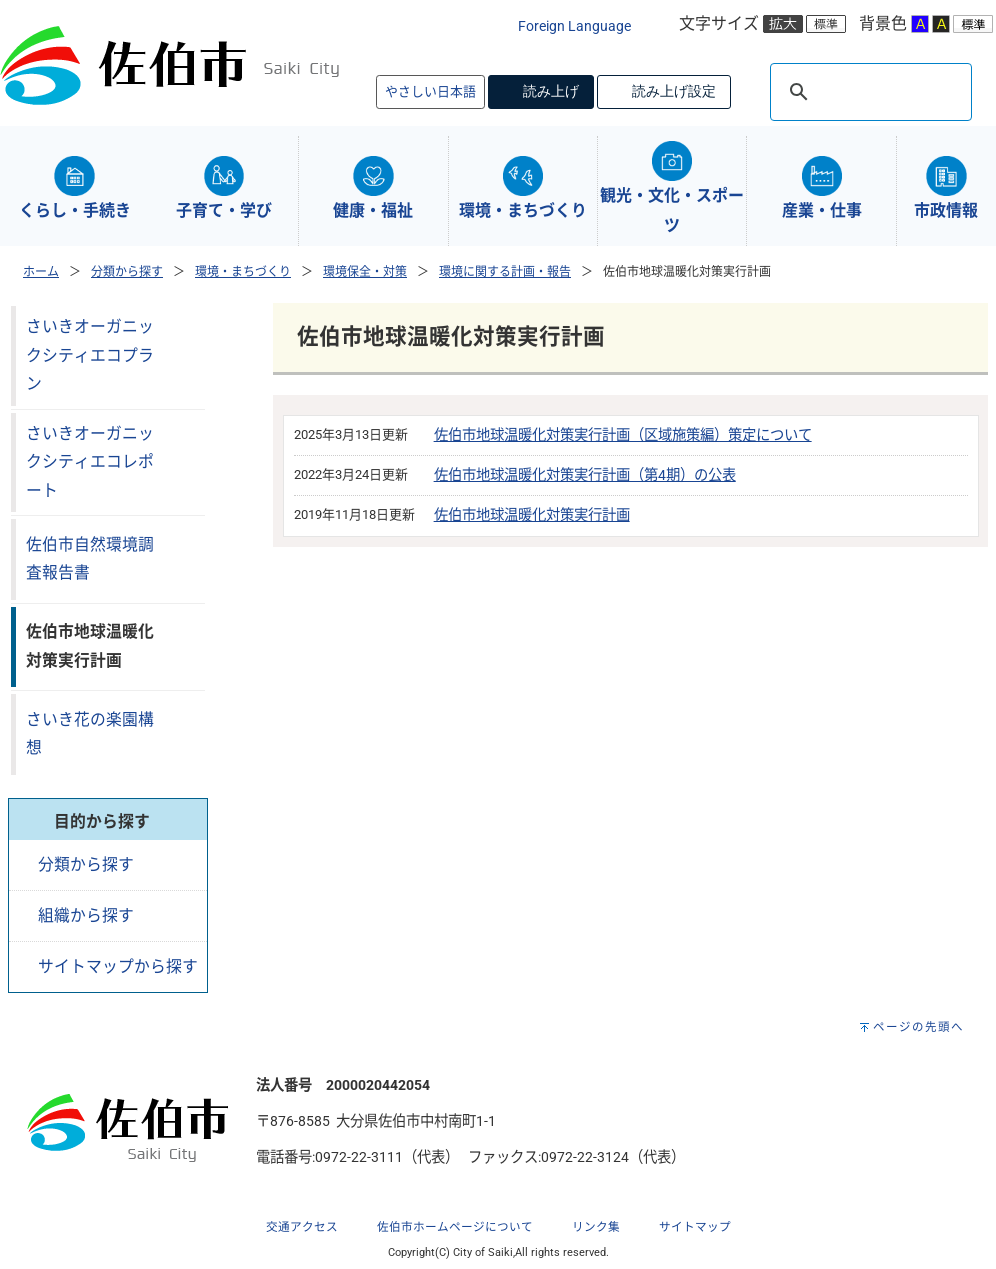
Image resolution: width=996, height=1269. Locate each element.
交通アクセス (302, 1227)
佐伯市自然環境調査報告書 (90, 559)
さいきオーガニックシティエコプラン (90, 355)
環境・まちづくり (243, 272)
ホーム (41, 272)
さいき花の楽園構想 (90, 734)
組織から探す (86, 915)
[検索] (868, 92)
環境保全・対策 (365, 272)
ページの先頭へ (918, 1027)
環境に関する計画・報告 (505, 272)
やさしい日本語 (430, 91)
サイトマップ (695, 1227)
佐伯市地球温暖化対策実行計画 (532, 515)
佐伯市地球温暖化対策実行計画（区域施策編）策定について (623, 435)
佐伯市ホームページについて (455, 1227)
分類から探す (127, 272)
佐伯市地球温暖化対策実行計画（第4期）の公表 (585, 475)
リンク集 (596, 1227)
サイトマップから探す (118, 966)
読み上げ (551, 91)
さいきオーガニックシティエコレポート (90, 462)
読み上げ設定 (674, 91)
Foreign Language (574, 26)
